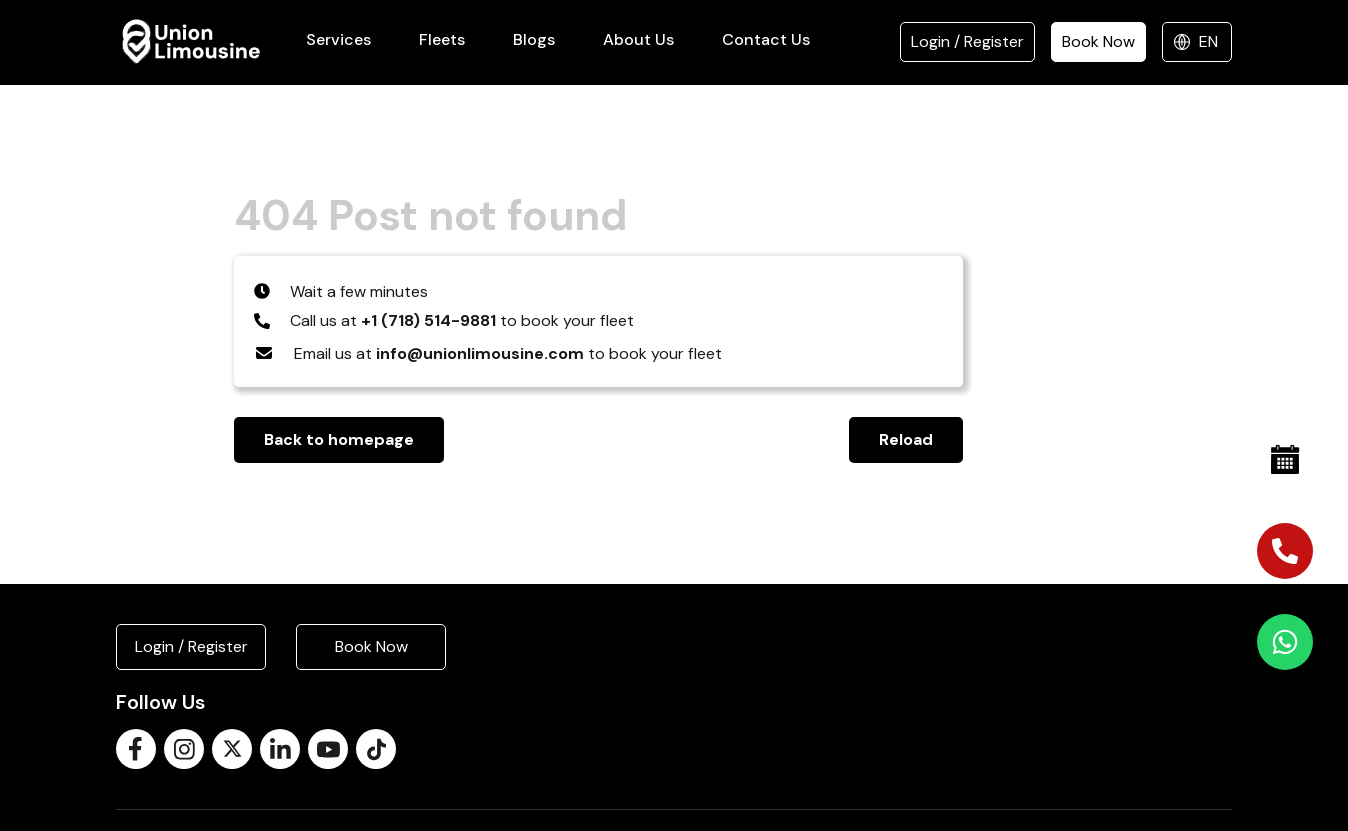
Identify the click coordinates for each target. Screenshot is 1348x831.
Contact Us (766, 39)
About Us (638, 39)
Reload (906, 439)
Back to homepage (339, 439)
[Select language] (1197, 42)
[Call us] (1285, 551)
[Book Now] (1285, 460)
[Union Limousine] (191, 41)
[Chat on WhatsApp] (1285, 642)
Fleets (442, 39)
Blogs (534, 39)
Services (338, 39)
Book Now (1098, 41)
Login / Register (967, 41)
